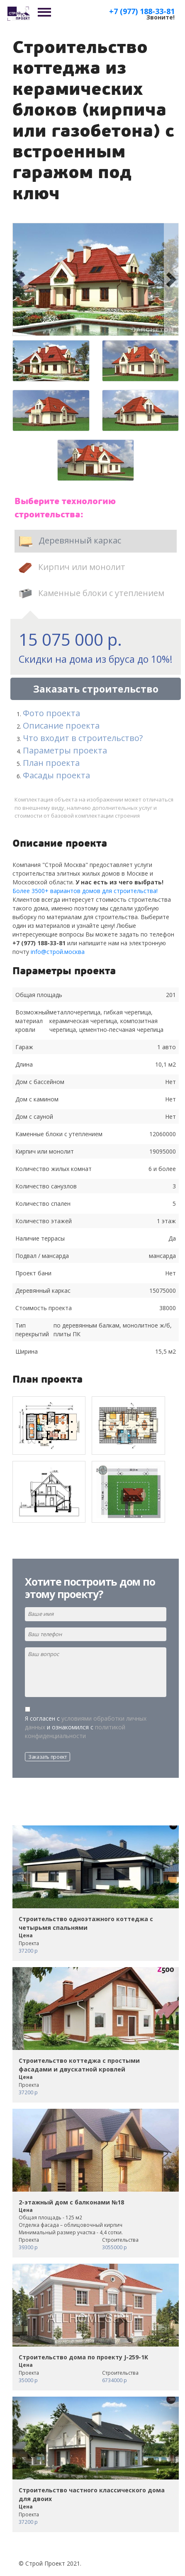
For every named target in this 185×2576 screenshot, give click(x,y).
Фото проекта (51, 713)
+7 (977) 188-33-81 (142, 11)
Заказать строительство (95, 688)
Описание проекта (61, 725)
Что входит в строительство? (83, 738)
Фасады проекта (56, 775)
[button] (19, 279)
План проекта (51, 762)
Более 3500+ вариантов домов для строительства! (85, 891)
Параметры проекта (65, 750)
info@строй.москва (58, 952)
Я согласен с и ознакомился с (85, 1727)
